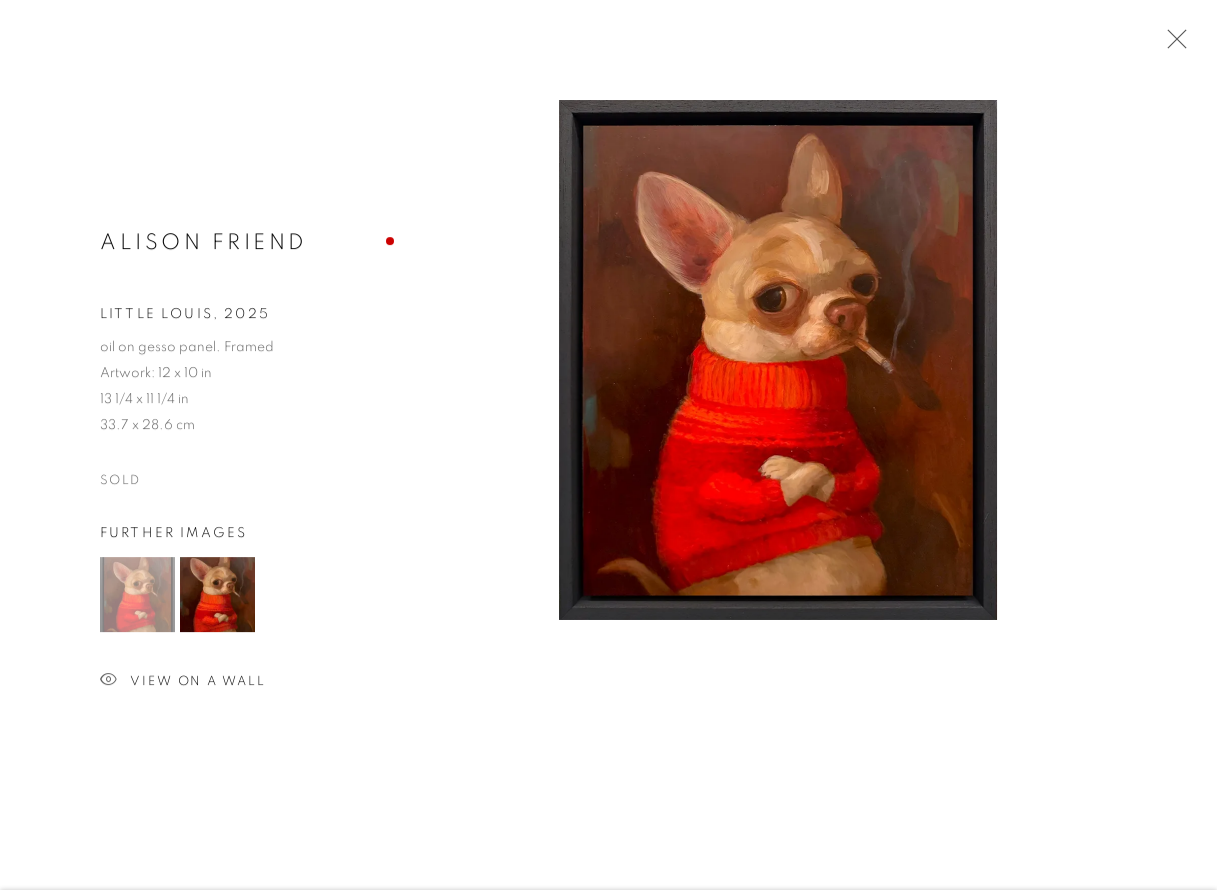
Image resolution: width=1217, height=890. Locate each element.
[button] (137, 598)
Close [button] (1172, 45)
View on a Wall (183, 685)
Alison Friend (204, 246)
